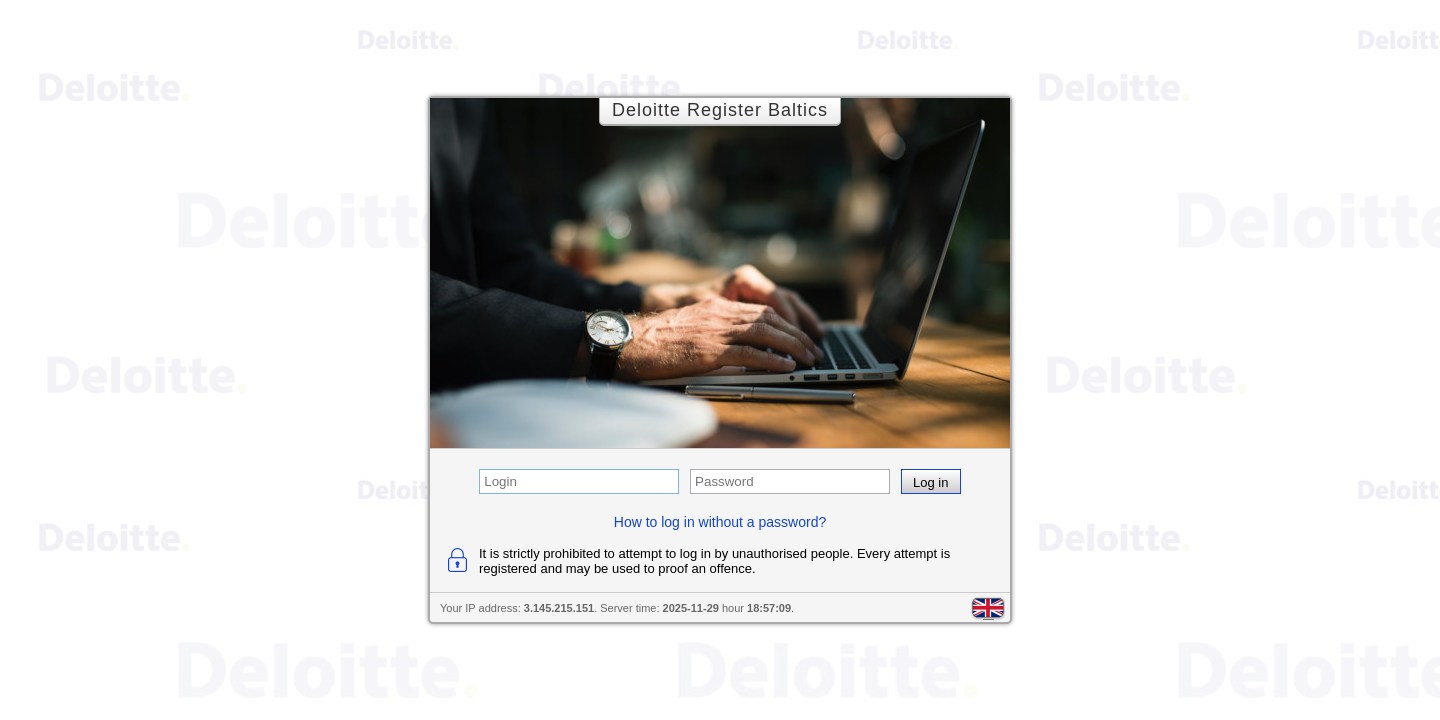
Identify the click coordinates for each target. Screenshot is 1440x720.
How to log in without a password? (720, 522)
